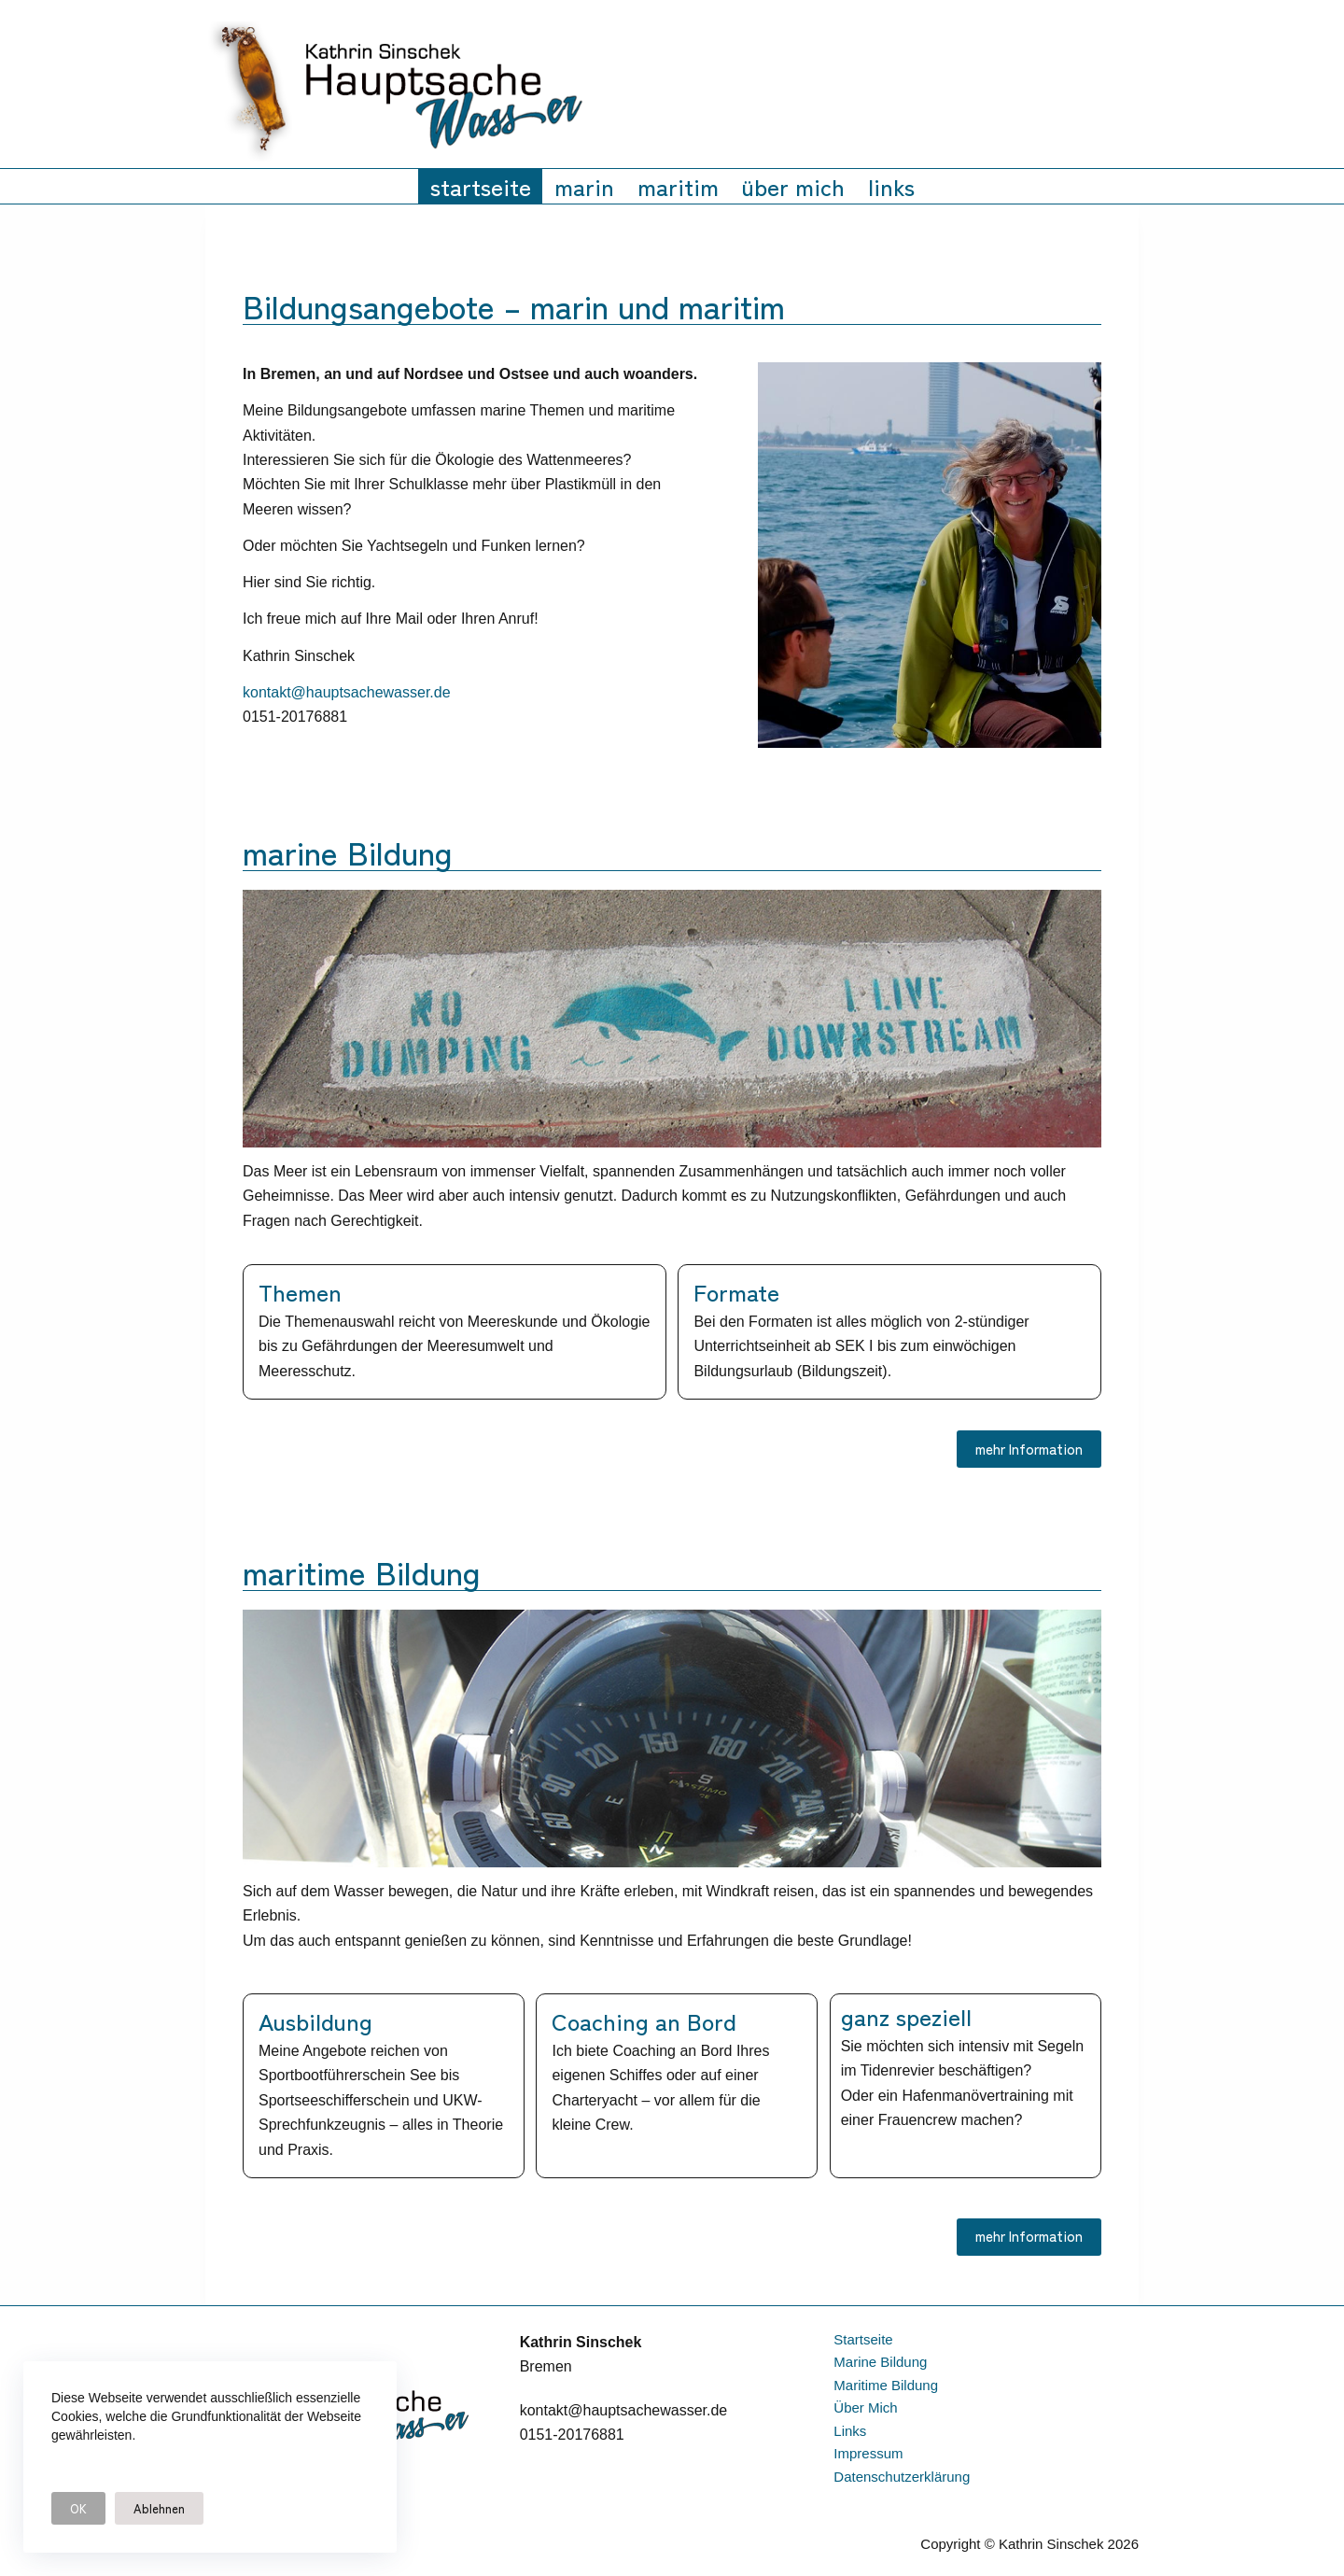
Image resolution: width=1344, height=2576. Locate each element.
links (891, 186)
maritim (678, 186)
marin (584, 186)
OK (78, 2508)
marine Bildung (880, 2362)
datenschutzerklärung (901, 2477)
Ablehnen (159, 2508)
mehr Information (1029, 1448)
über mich (793, 186)
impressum (868, 2453)
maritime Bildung (885, 2385)
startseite (480, 186)
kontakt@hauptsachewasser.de (347, 692)
